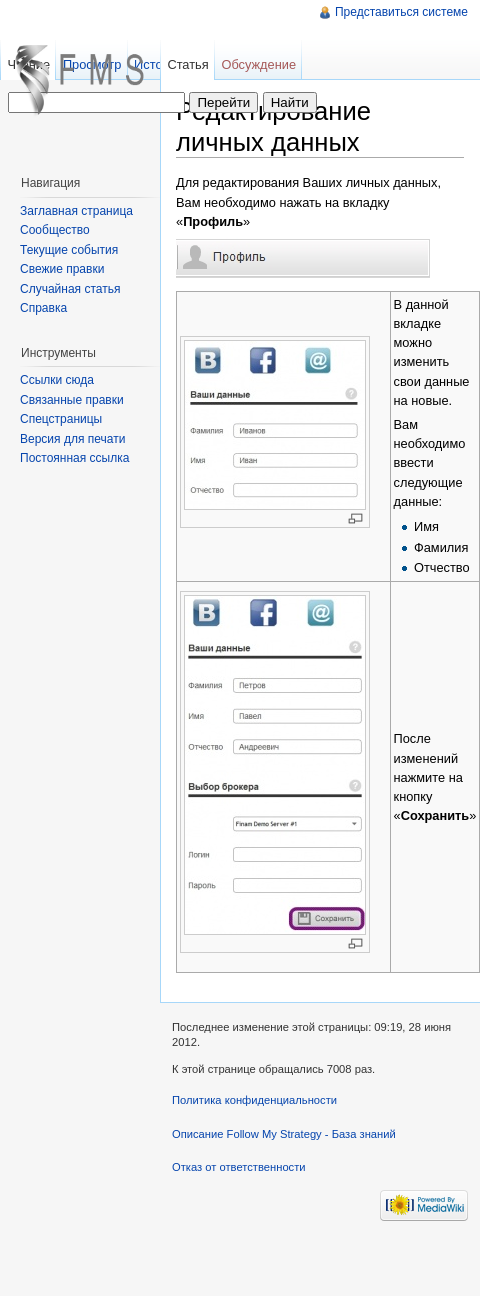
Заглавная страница (76, 211)
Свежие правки (62, 269)
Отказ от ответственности (239, 1167)
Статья (187, 64)
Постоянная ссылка (74, 458)
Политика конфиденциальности (254, 1100)
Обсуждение (258, 64)
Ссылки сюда (57, 380)
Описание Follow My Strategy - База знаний (284, 1134)
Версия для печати (72, 439)
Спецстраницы (61, 419)
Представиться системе (401, 12)
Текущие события (69, 250)
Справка (43, 308)
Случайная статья (70, 289)
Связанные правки (72, 400)
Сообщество (55, 230)
